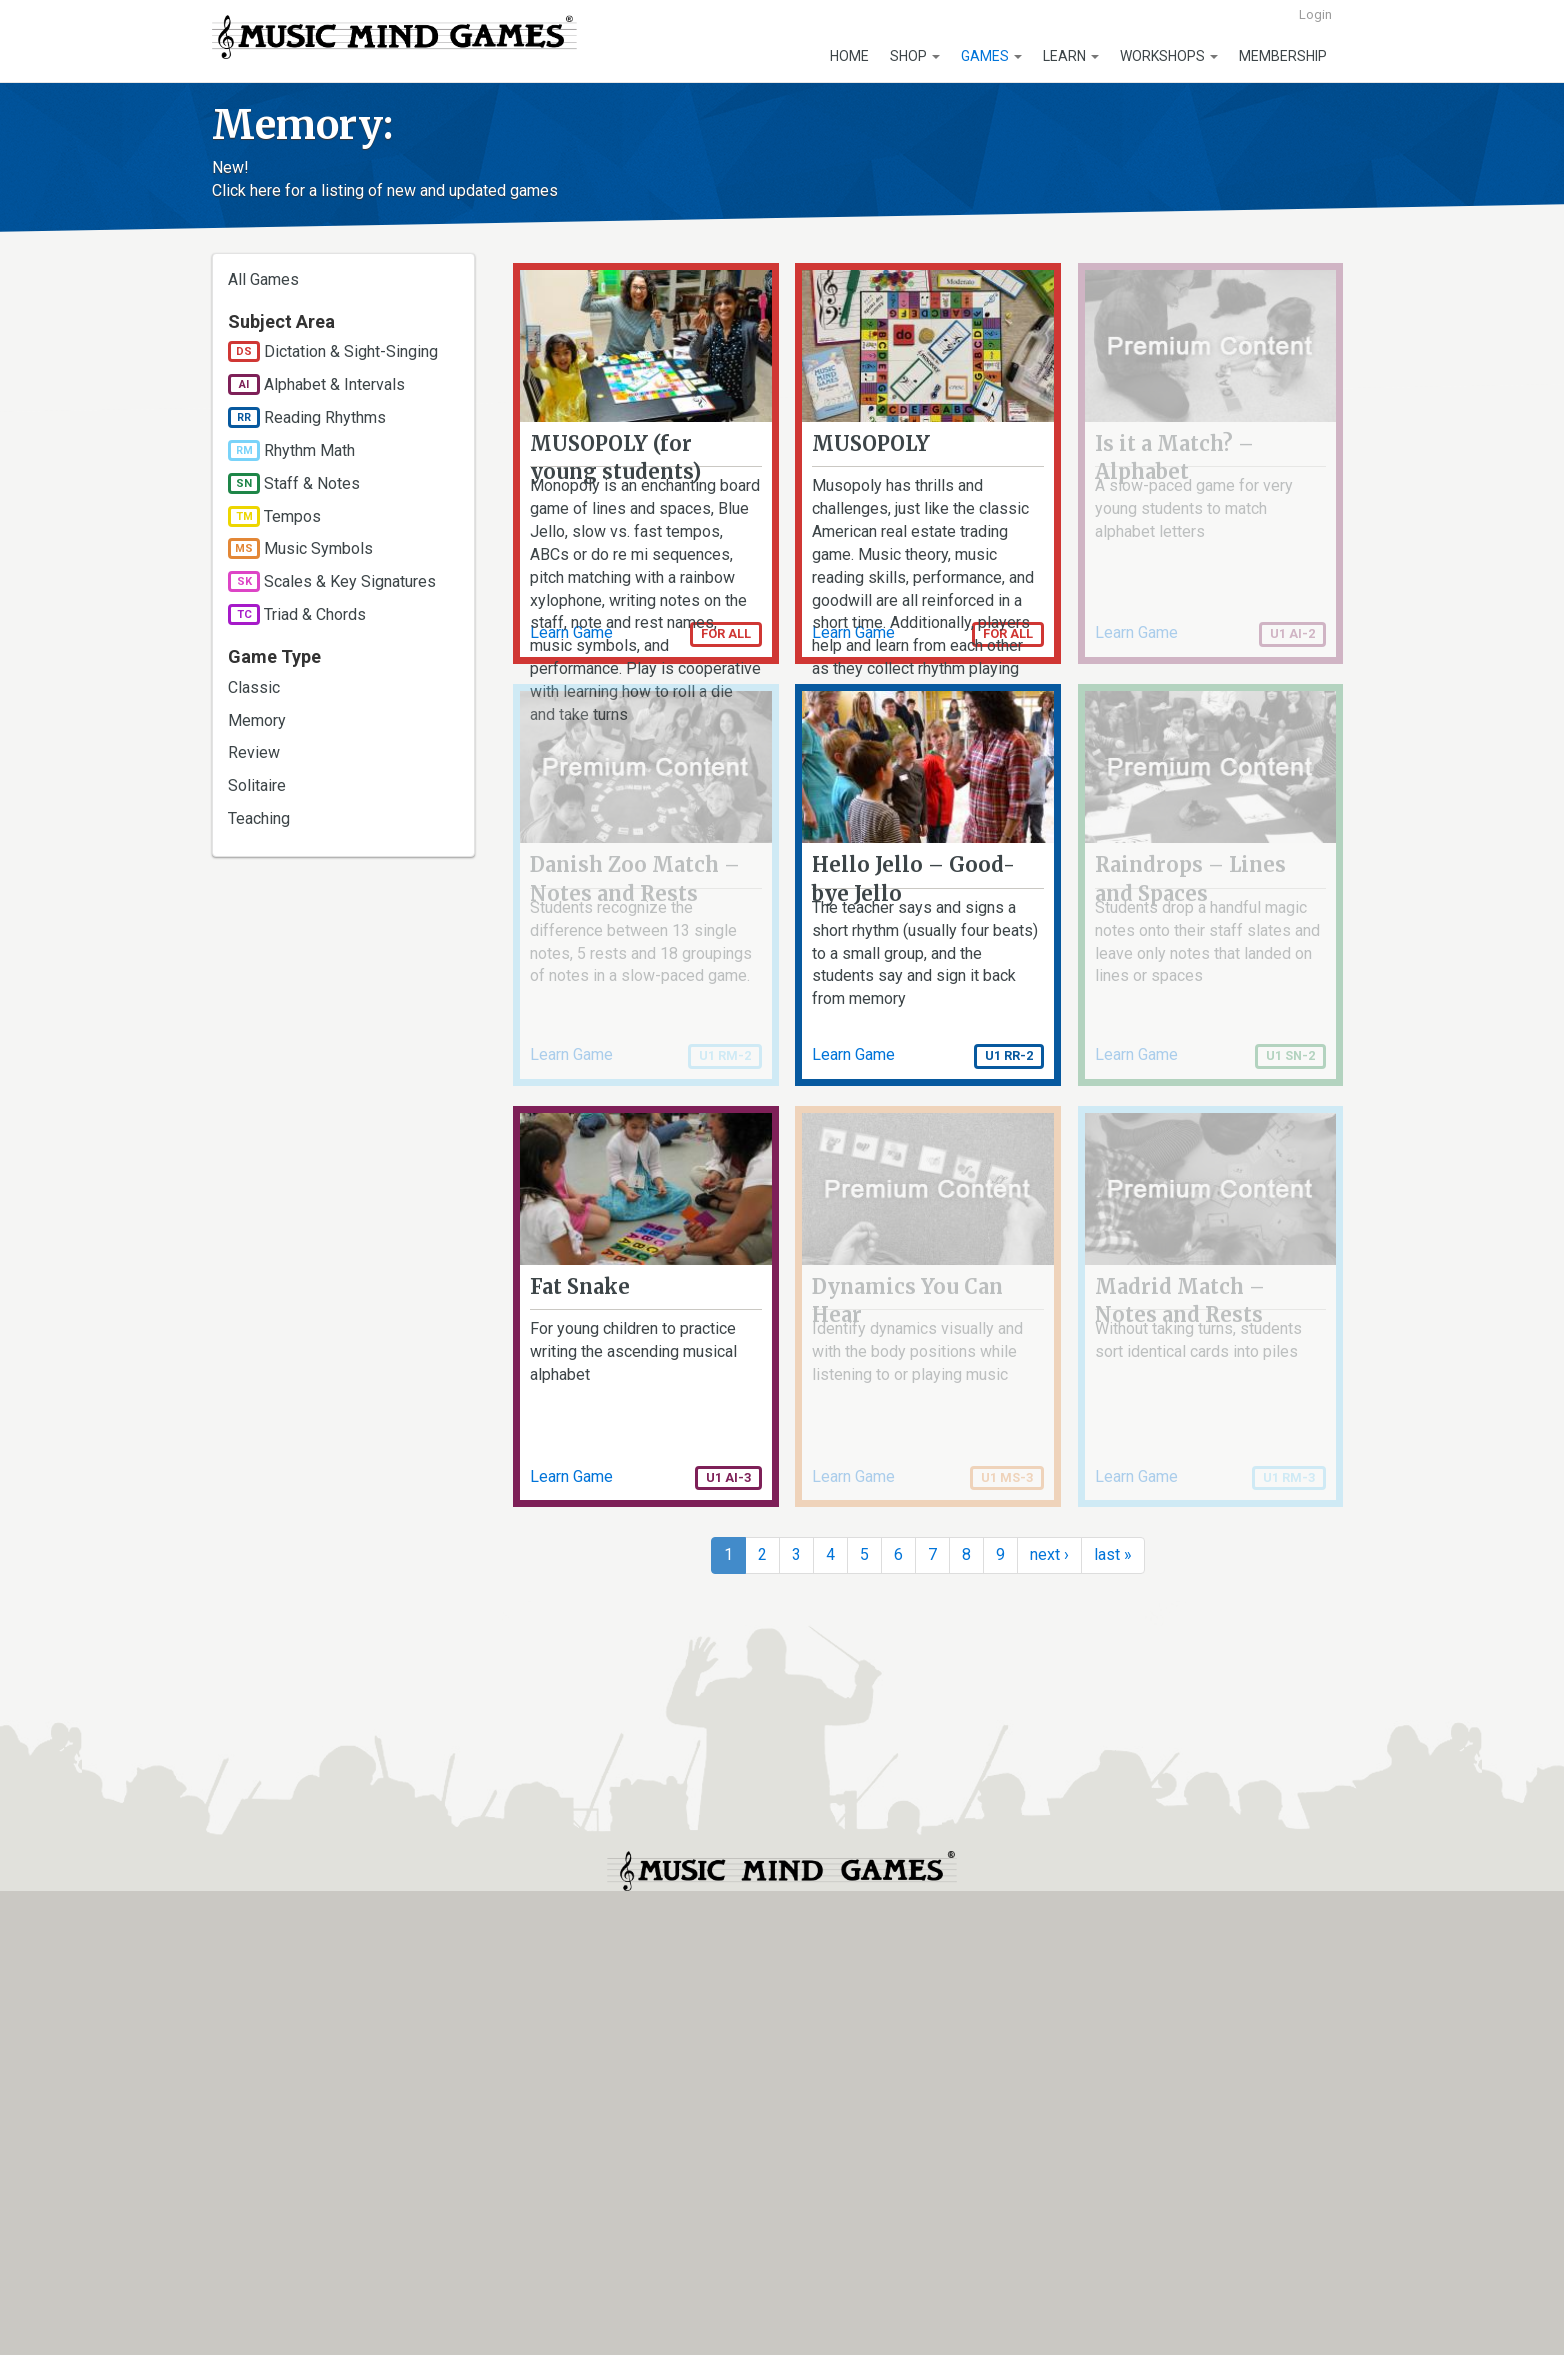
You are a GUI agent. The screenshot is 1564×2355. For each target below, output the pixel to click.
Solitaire (257, 785)
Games (991, 56)
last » (1113, 1983)
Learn (1071, 56)
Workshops (1169, 56)
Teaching (259, 818)
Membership (1283, 56)
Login (1315, 14)
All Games (263, 279)
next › (1049, 1983)
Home (849, 56)
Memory (257, 720)
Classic (254, 687)
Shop (915, 56)
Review (254, 752)
